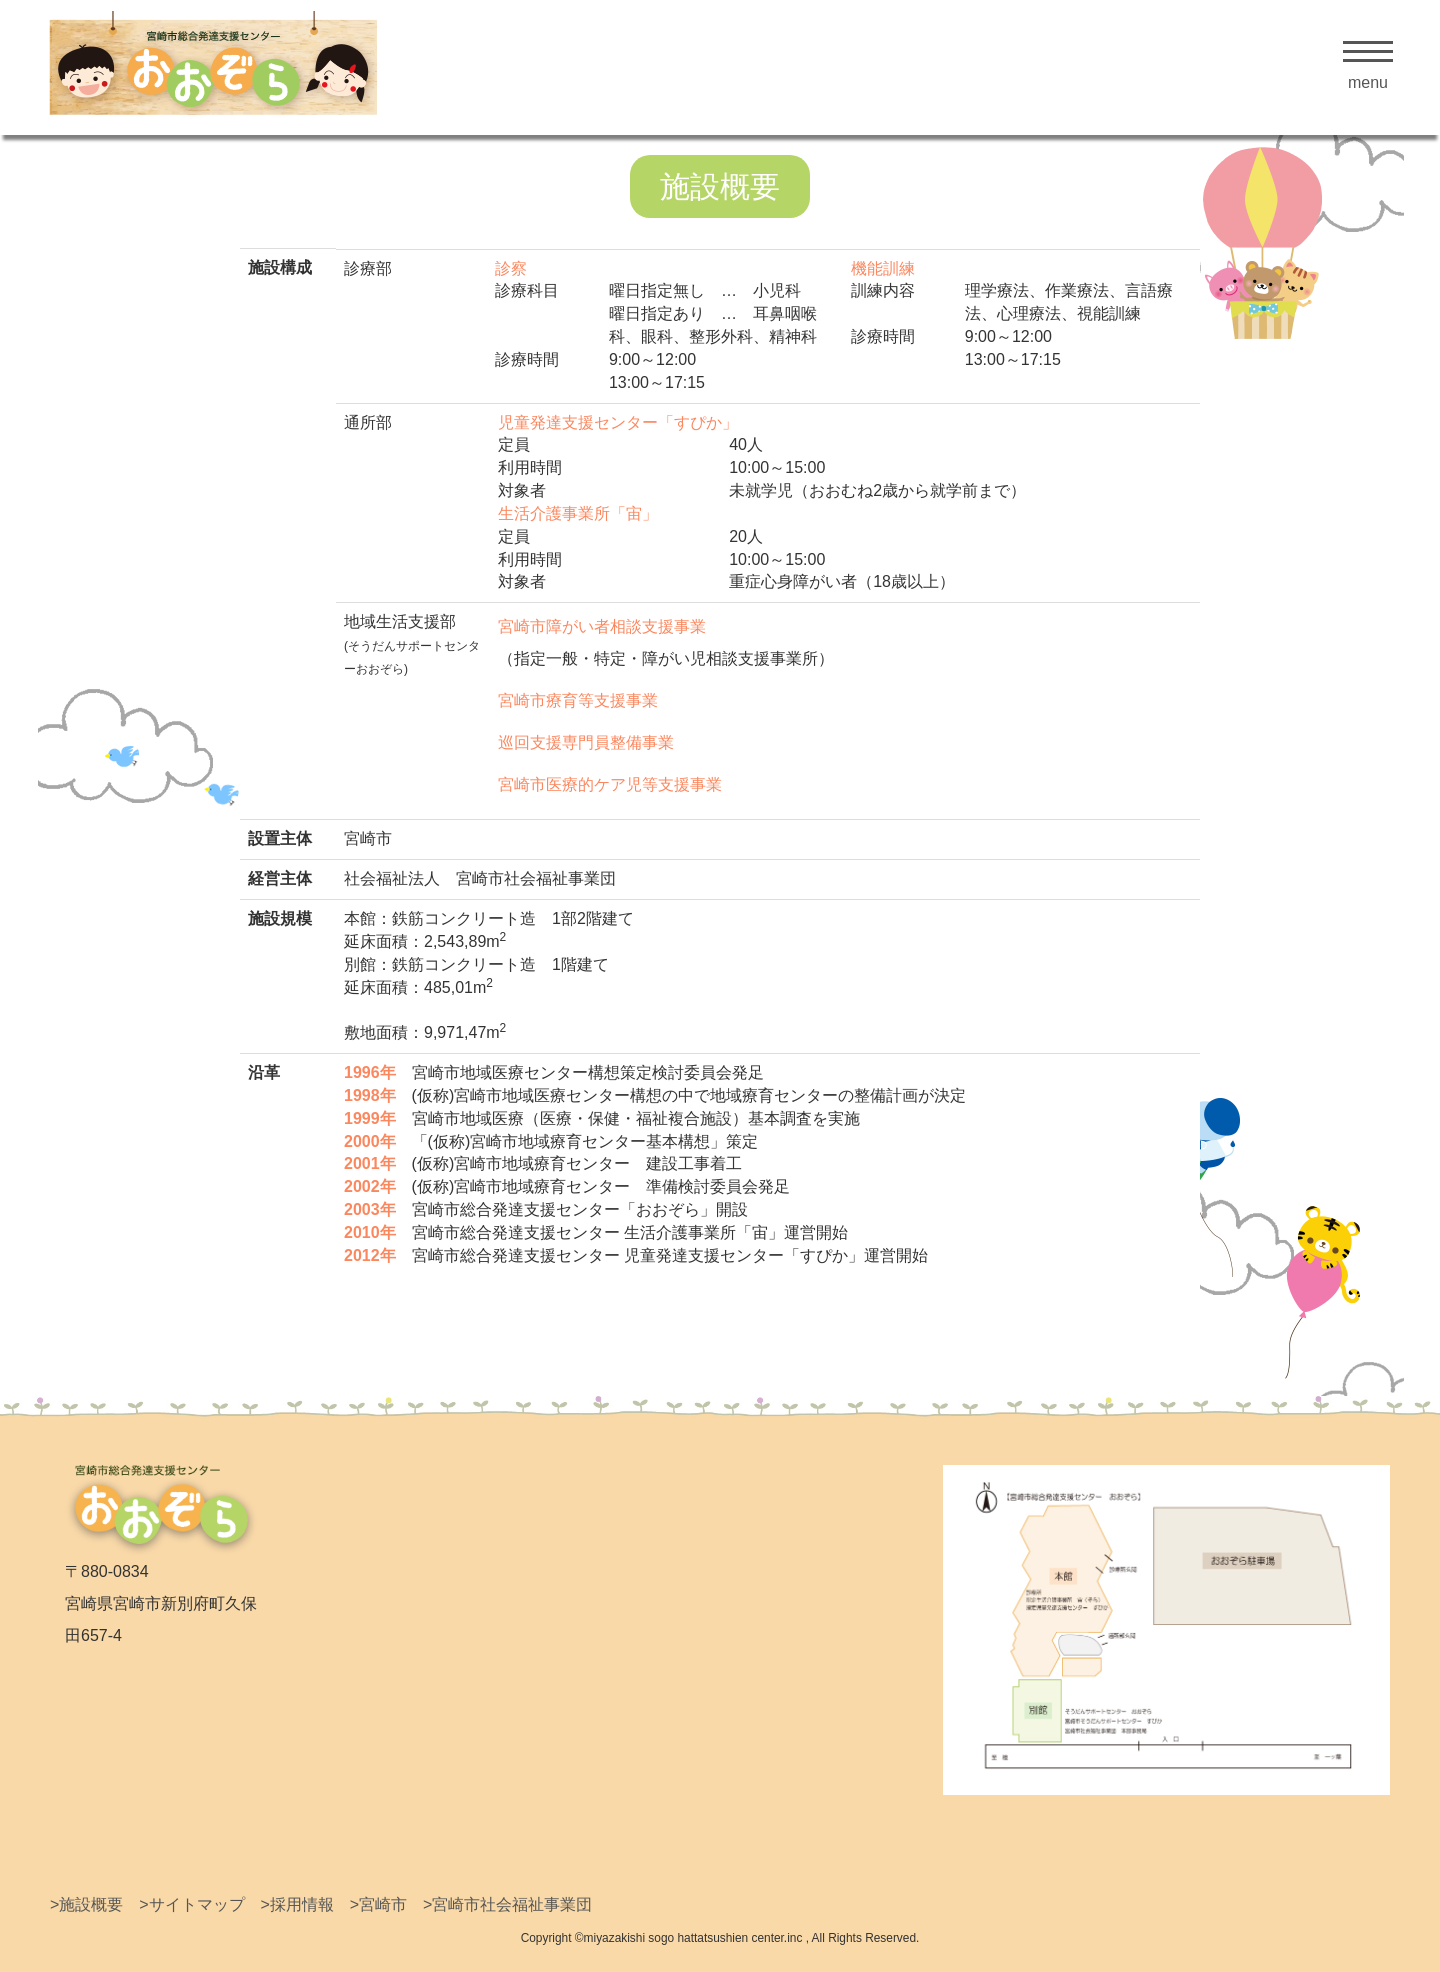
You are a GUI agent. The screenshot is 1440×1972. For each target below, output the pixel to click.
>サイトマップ (191, 1904)
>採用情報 (296, 1904)
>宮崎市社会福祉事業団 (507, 1904)
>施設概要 (86, 1904)
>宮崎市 (378, 1904)
